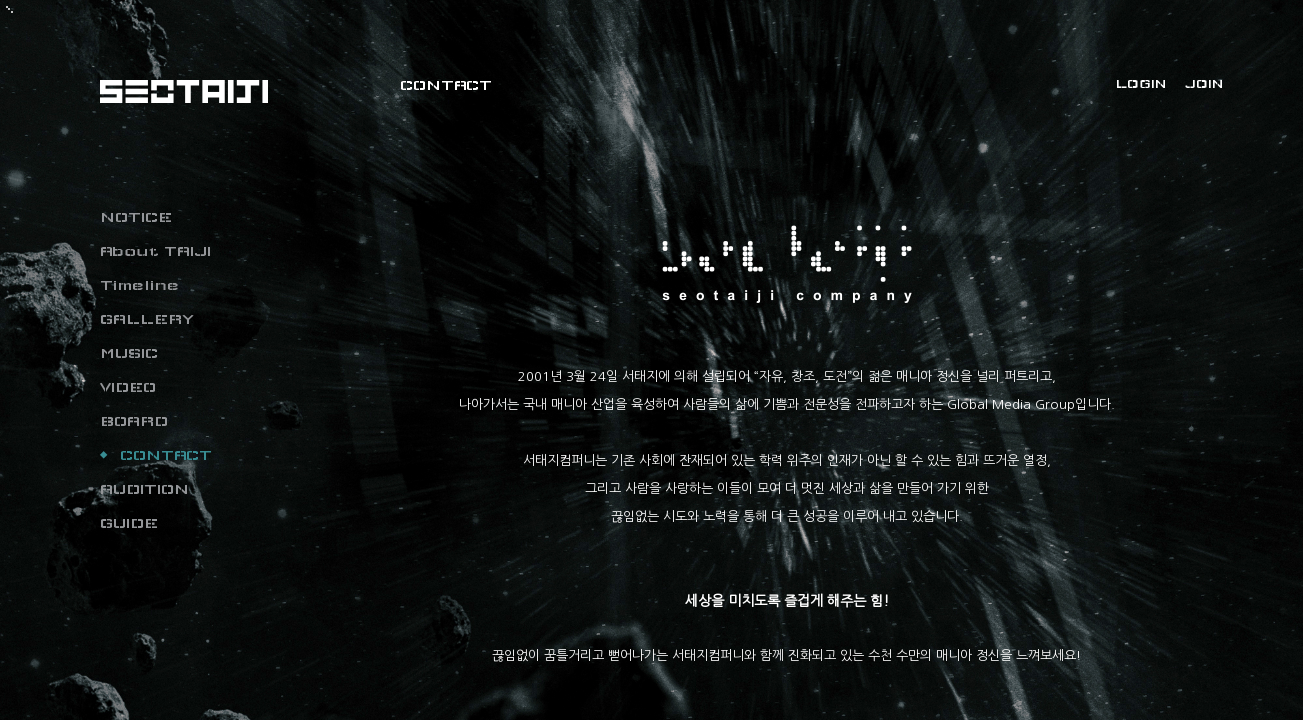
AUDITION (144, 489)
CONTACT (166, 455)
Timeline (139, 285)
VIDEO (128, 387)
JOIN (1204, 84)
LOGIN (1141, 84)
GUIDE (129, 523)
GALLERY (147, 319)
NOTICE (136, 217)
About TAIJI (155, 251)
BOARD (134, 421)
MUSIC (129, 353)
